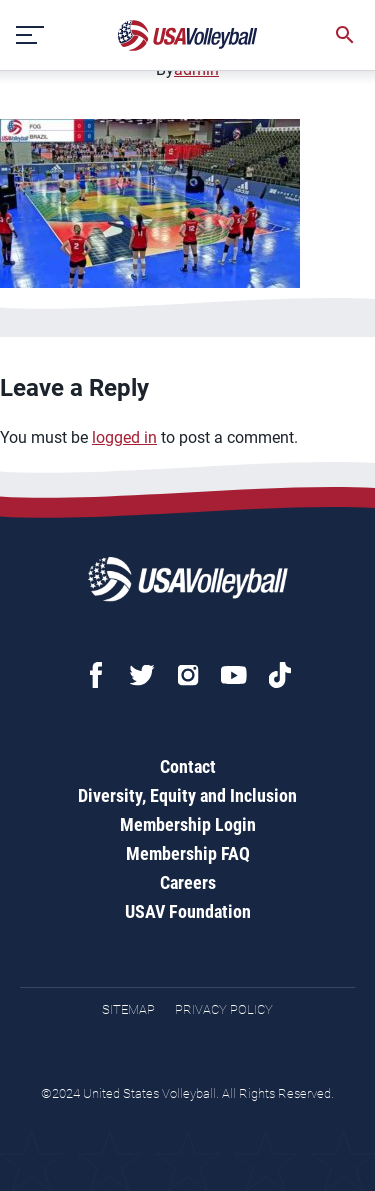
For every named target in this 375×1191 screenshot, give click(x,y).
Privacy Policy (224, 1009)
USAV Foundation (188, 911)
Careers (188, 882)
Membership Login (188, 824)
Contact (188, 766)
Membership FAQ (188, 853)
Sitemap (128, 1009)
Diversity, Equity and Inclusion (187, 795)
